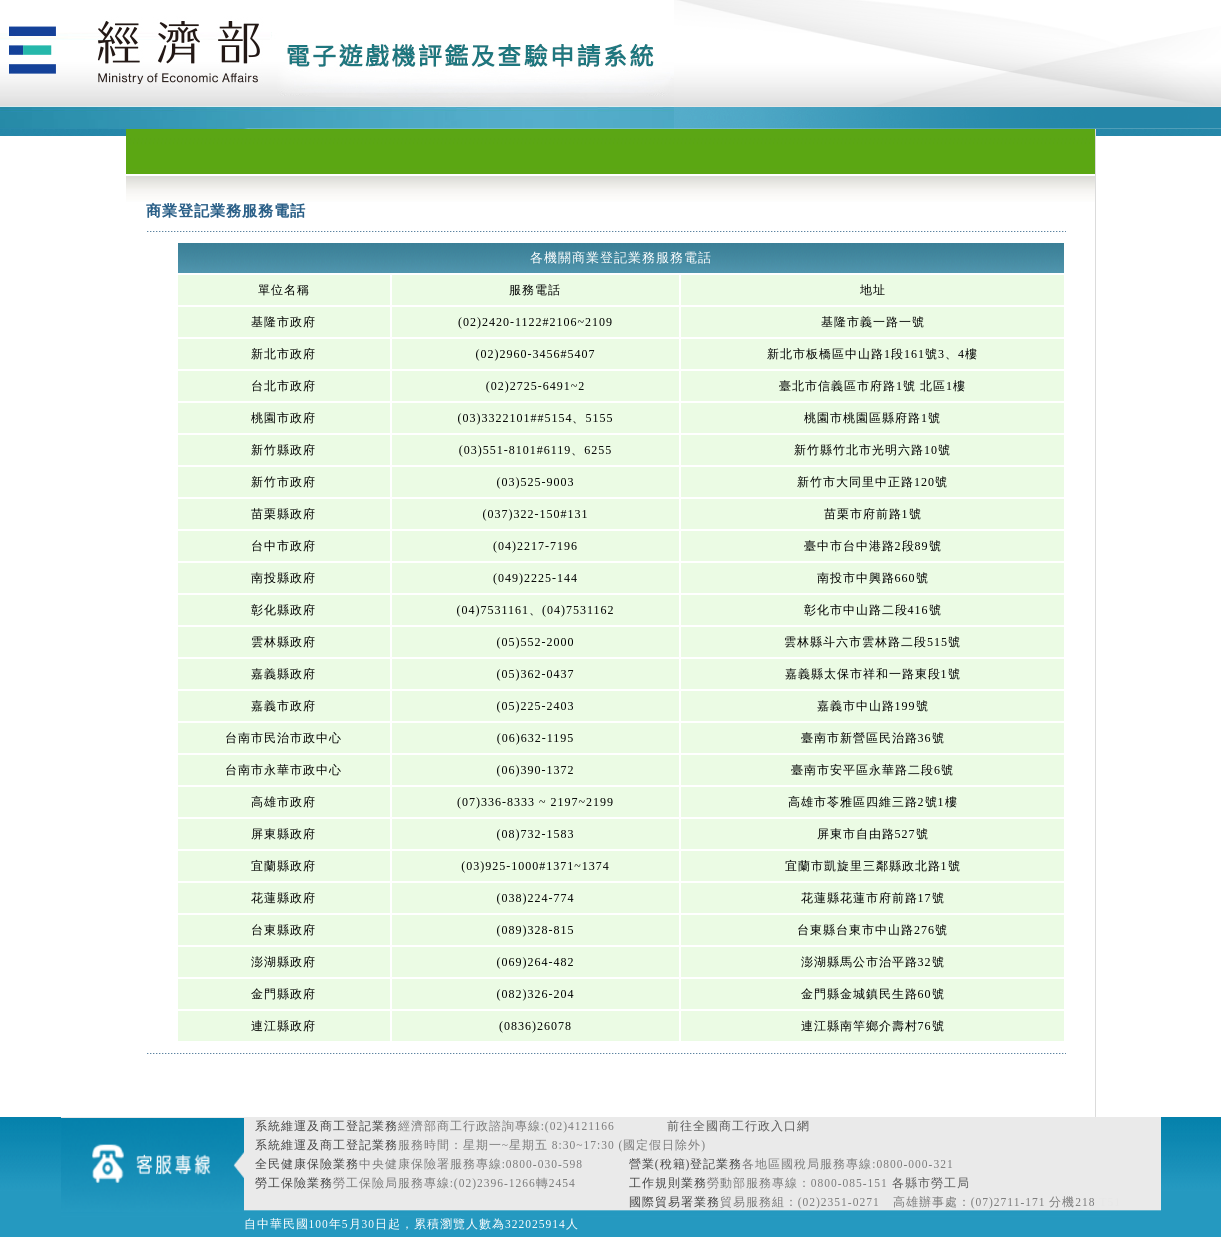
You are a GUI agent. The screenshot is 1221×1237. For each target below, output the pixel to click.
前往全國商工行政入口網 (738, 1126)
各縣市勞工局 (931, 1183)
